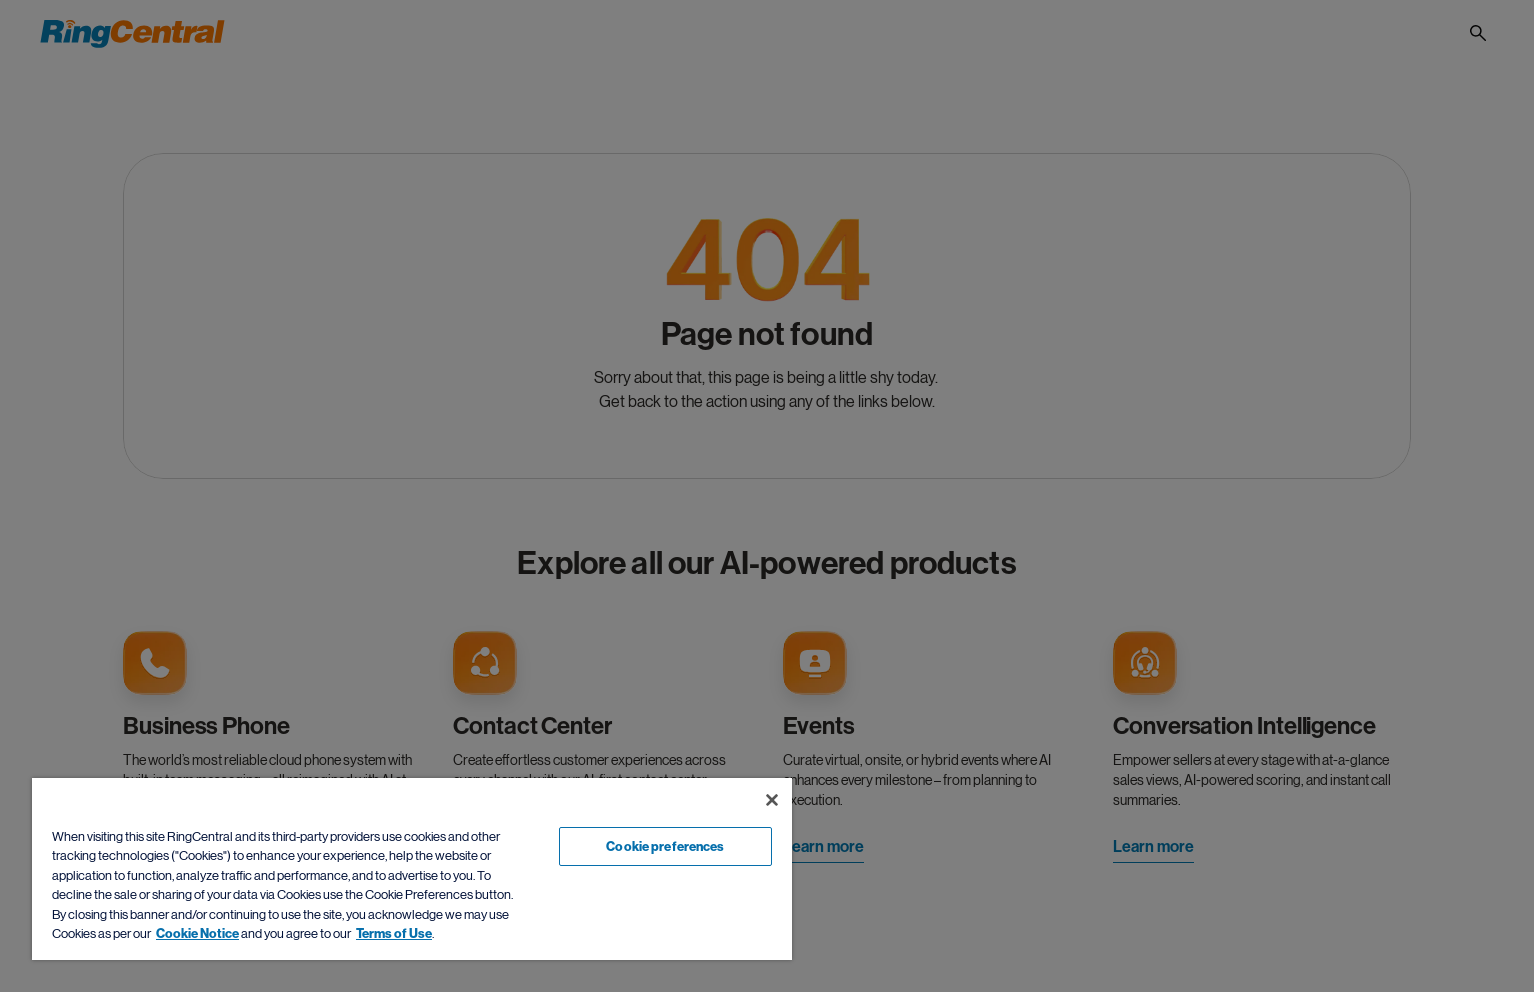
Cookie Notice (197, 933)
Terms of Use (394, 933)
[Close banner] (772, 800)
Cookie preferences (665, 846)
